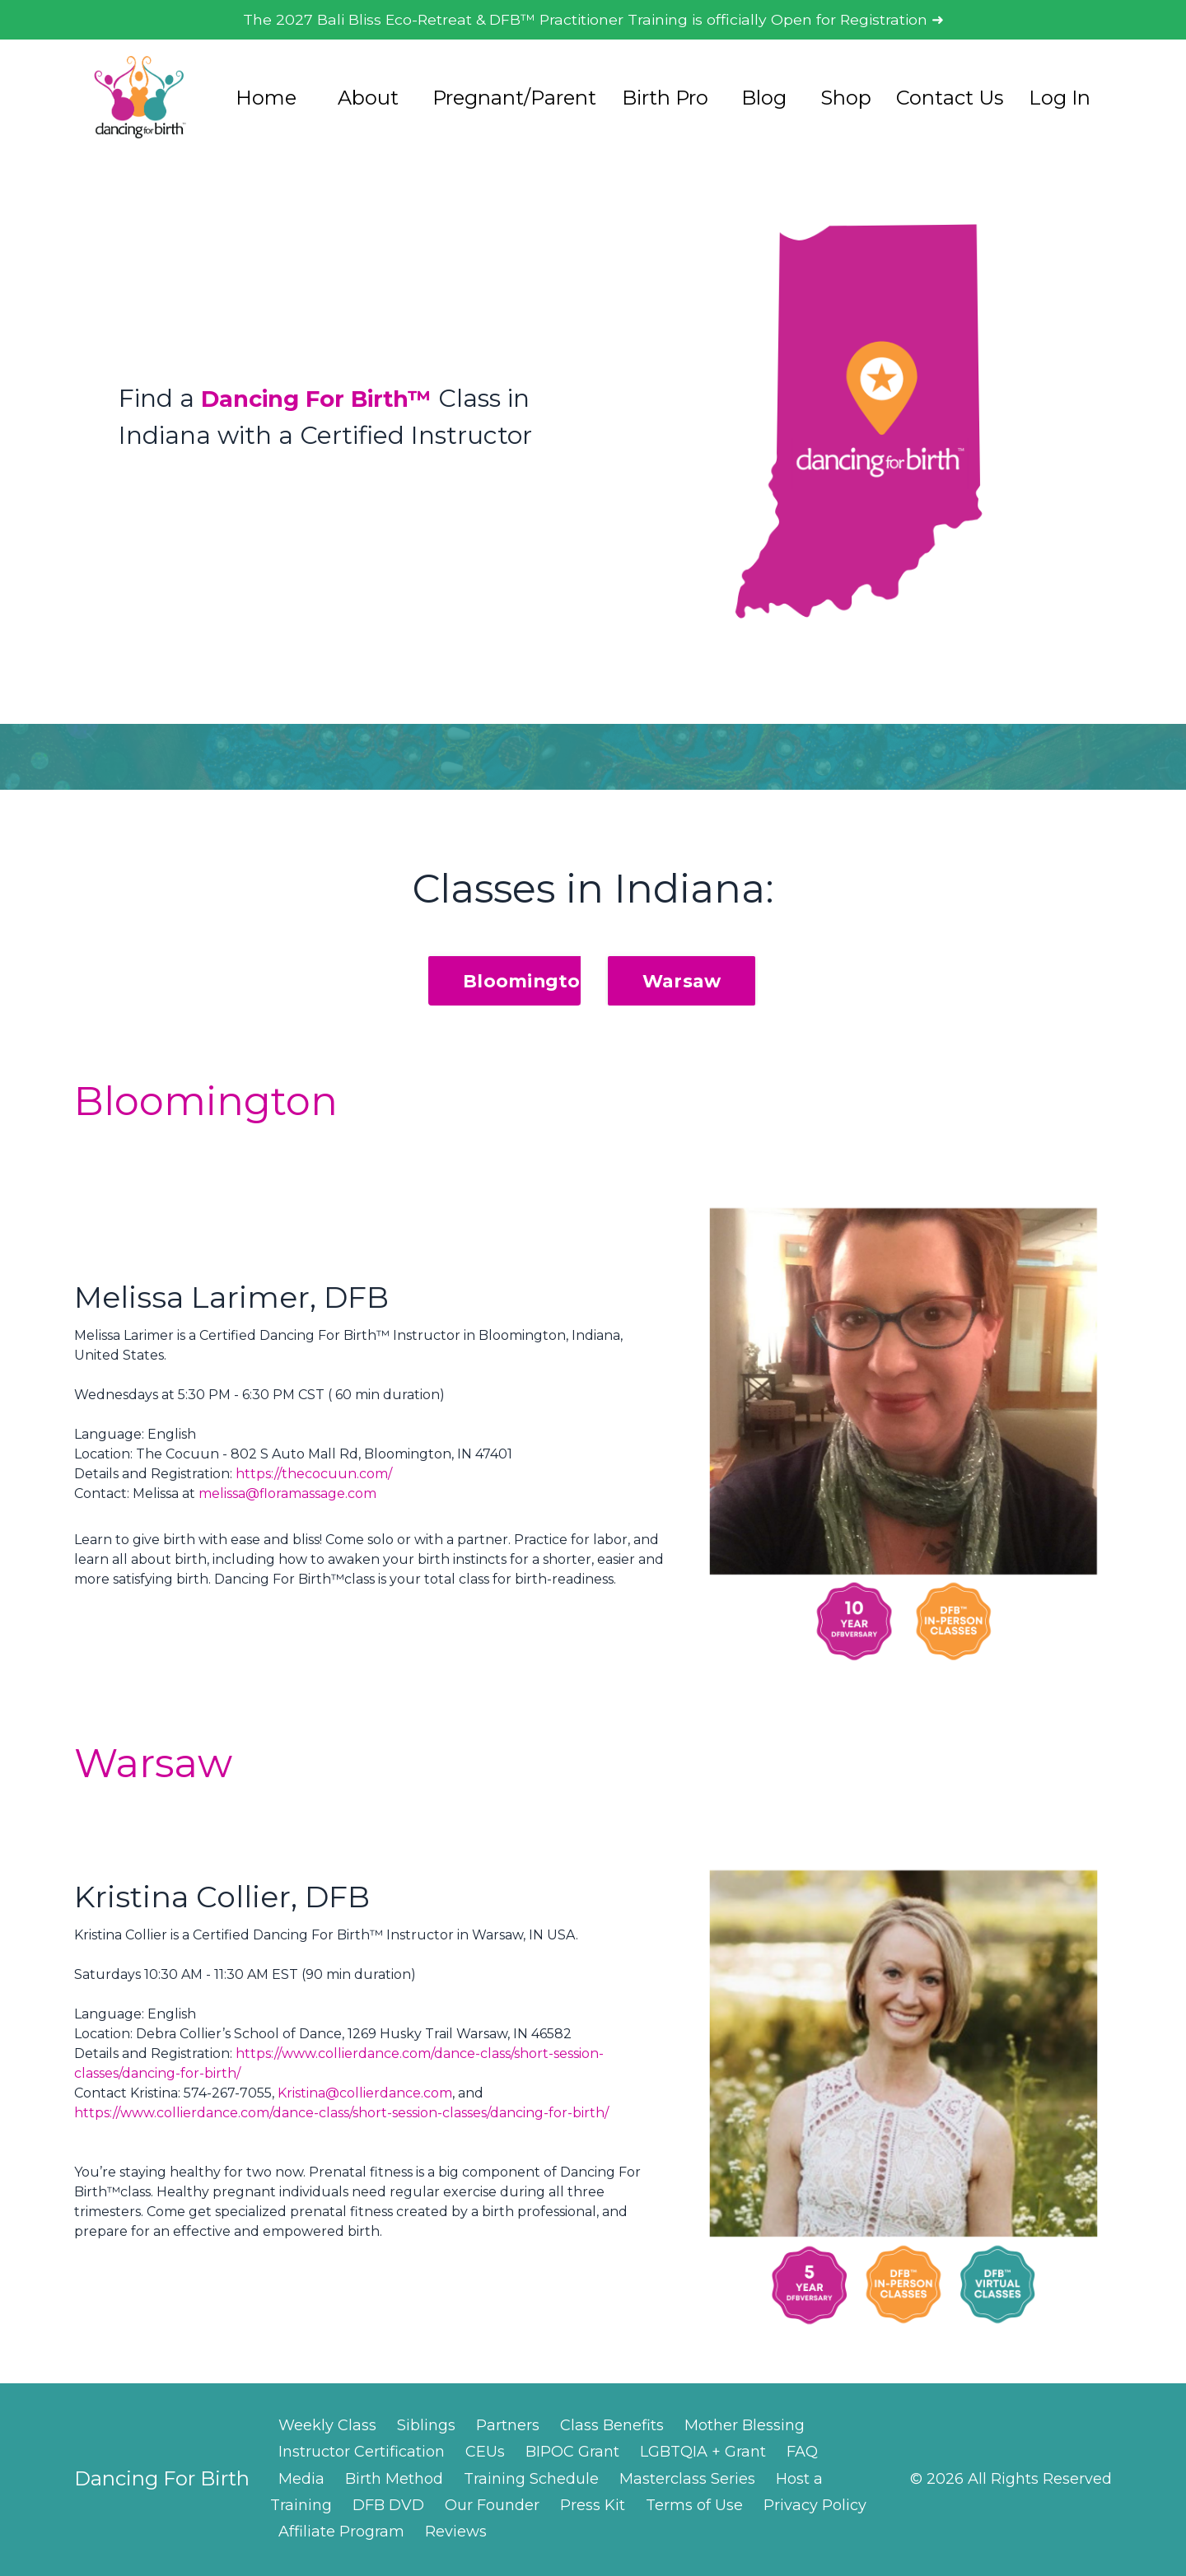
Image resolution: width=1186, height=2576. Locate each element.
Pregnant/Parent (513, 99)
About (368, 99)
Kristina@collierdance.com (365, 2094)
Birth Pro (664, 99)
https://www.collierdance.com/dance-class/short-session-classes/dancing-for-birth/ (341, 2114)
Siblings (426, 2427)
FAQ (802, 2453)
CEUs (485, 2453)
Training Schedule (531, 2480)
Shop (845, 99)
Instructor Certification (361, 2453)
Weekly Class (327, 2427)
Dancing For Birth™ (328, 399)
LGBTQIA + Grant (703, 2453)
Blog (764, 99)
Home (266, 99)
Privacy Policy (814, 2507)
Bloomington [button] (528, 982)
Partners (507, 2427)
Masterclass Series (687, 2480)
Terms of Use (694, 2507)
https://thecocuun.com (312, 1475)
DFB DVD (388, 2507)
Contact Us (950, 99)
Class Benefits (612, 2427)
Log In (1059, 99)
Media (301, 2480)
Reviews (456, 2534)
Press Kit (592, 2507)
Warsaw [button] (681, 982)
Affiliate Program (341, 2534)
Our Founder (492, 2507)
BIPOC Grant (572, 2453)
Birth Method (394, 2480)
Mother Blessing (744, 2427)
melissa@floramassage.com (287, 1495)
